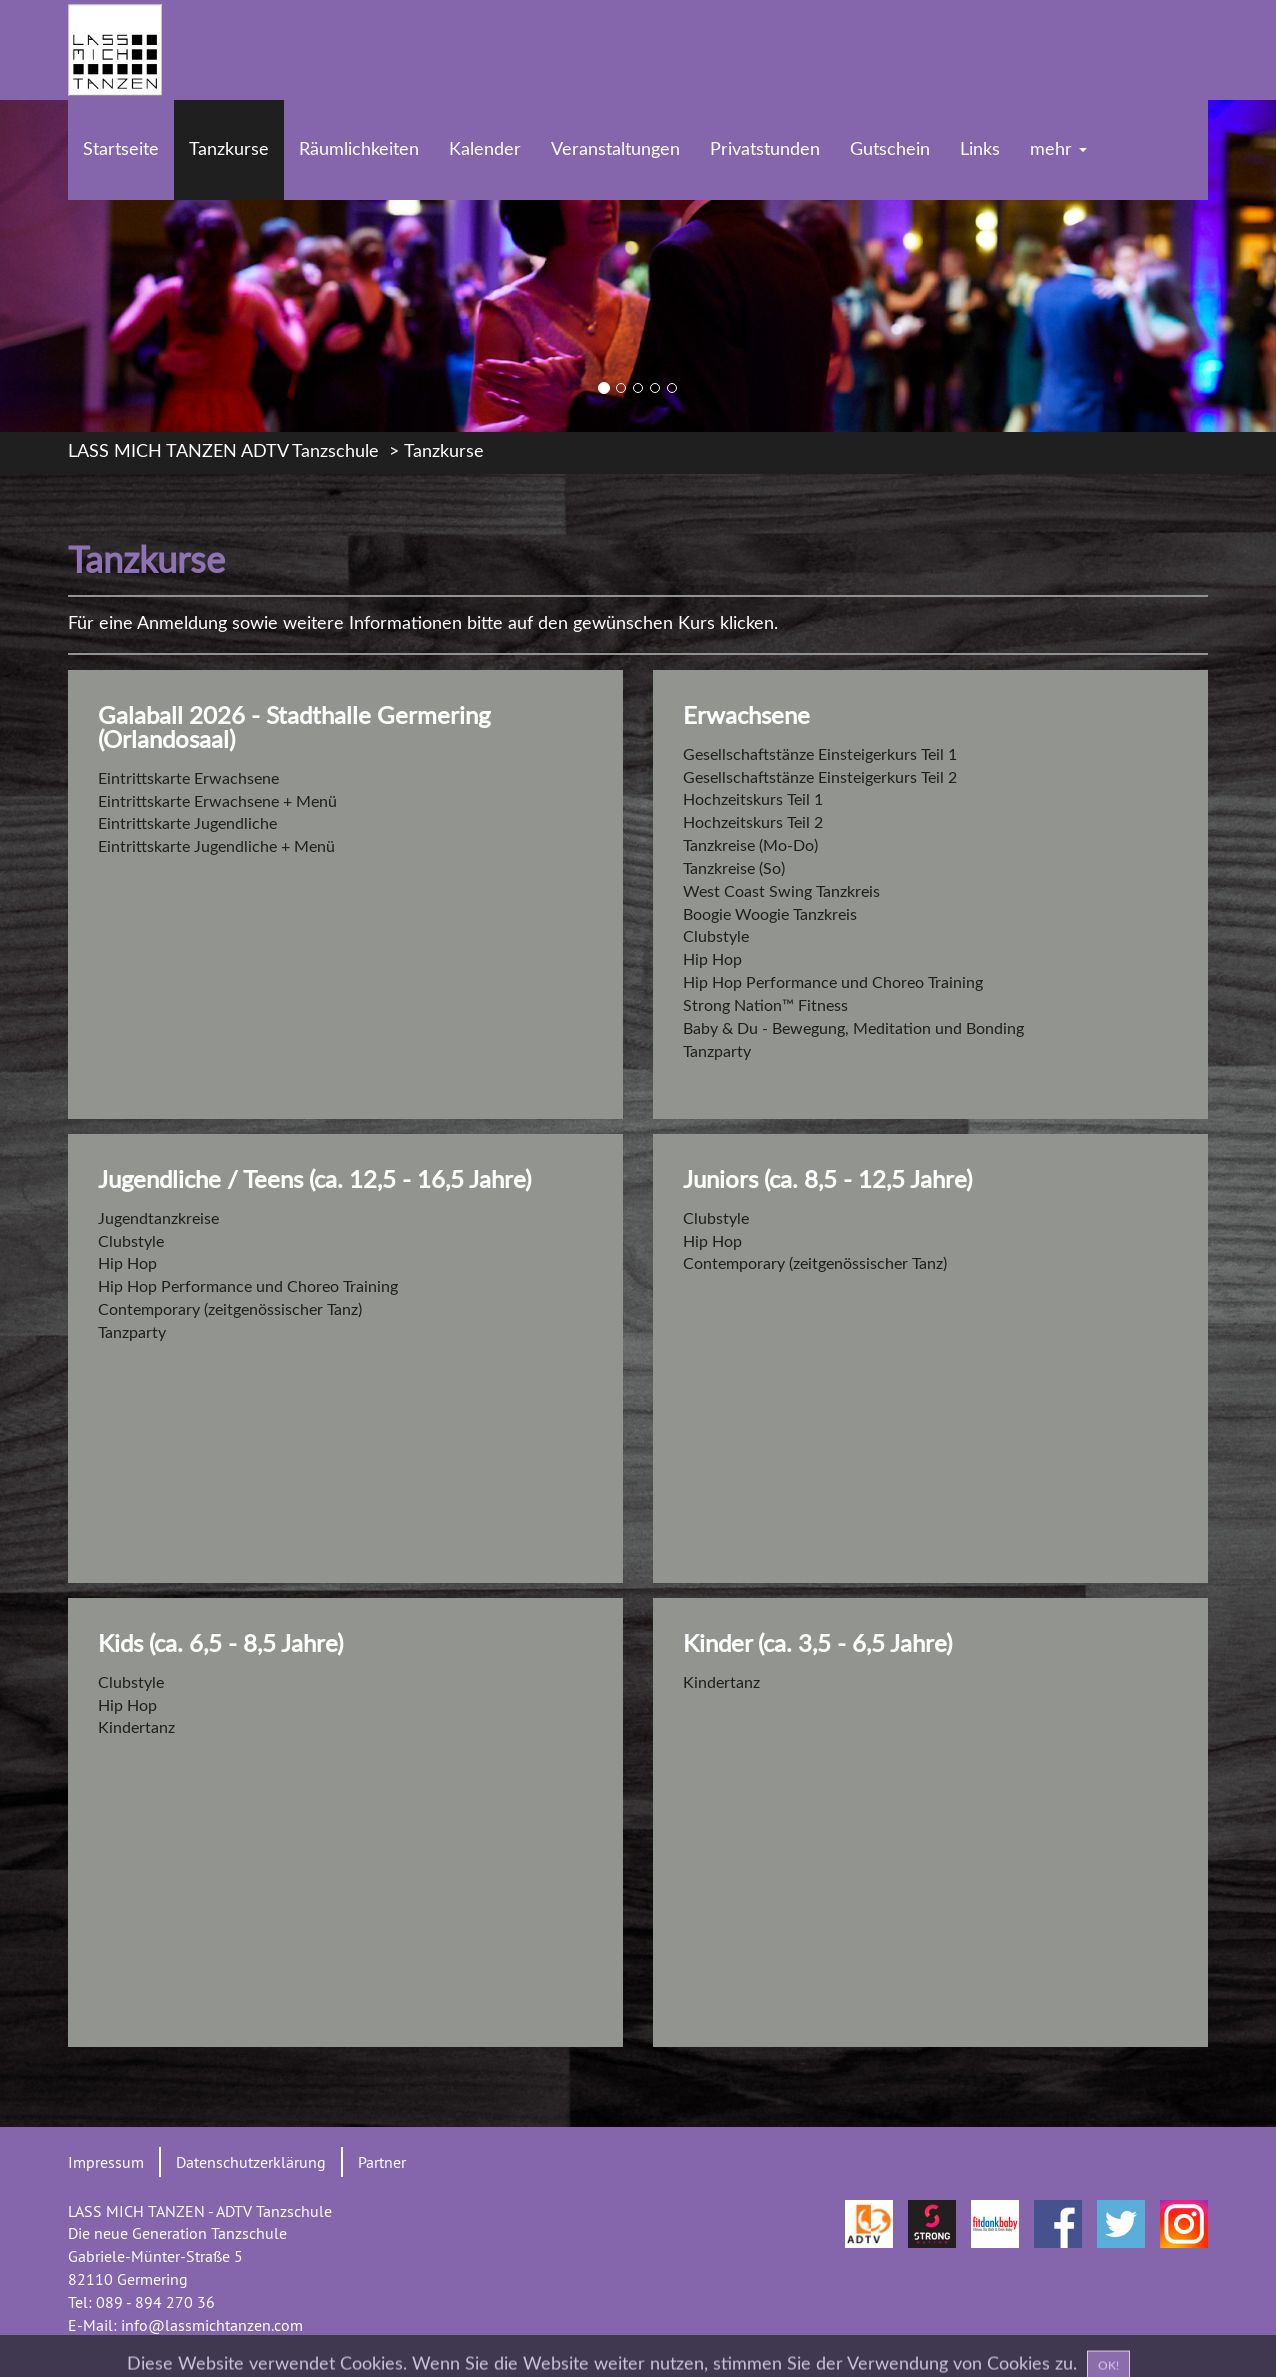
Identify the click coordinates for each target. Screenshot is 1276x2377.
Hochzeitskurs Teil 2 (753, 823)
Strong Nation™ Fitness (765, 1006)
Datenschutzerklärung (251, 2162)
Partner (382, 2162)
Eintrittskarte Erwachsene (188, 779)
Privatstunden (765, 150)
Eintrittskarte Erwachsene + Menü (217, 802)
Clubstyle (716, 937)
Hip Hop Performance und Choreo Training (833, 983)
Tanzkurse (229, 150)
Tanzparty (717, 1052)
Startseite (121, 150)
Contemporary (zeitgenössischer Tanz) (230, 1310)
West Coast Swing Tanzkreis (781, 892)
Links (980, 150)
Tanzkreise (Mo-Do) (750, 846)
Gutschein (890, 150)
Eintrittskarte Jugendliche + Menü (216, 847)
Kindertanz (136, 1728)
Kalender (485, 150)
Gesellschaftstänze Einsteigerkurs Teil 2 (820, 778)
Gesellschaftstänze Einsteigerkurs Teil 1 (820, 755)
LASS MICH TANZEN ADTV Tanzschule (223, 452)
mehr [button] (1058, 150)
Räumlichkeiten (359, 150)
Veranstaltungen (615, 150)
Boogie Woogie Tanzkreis (770, 915)
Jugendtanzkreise (158, 1219)
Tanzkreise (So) (734, 869)
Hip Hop (712, 960)
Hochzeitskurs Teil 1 (753, 800)
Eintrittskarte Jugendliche (187, 824)
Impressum (106, 2162)
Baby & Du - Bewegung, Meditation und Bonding (853, 1029)
